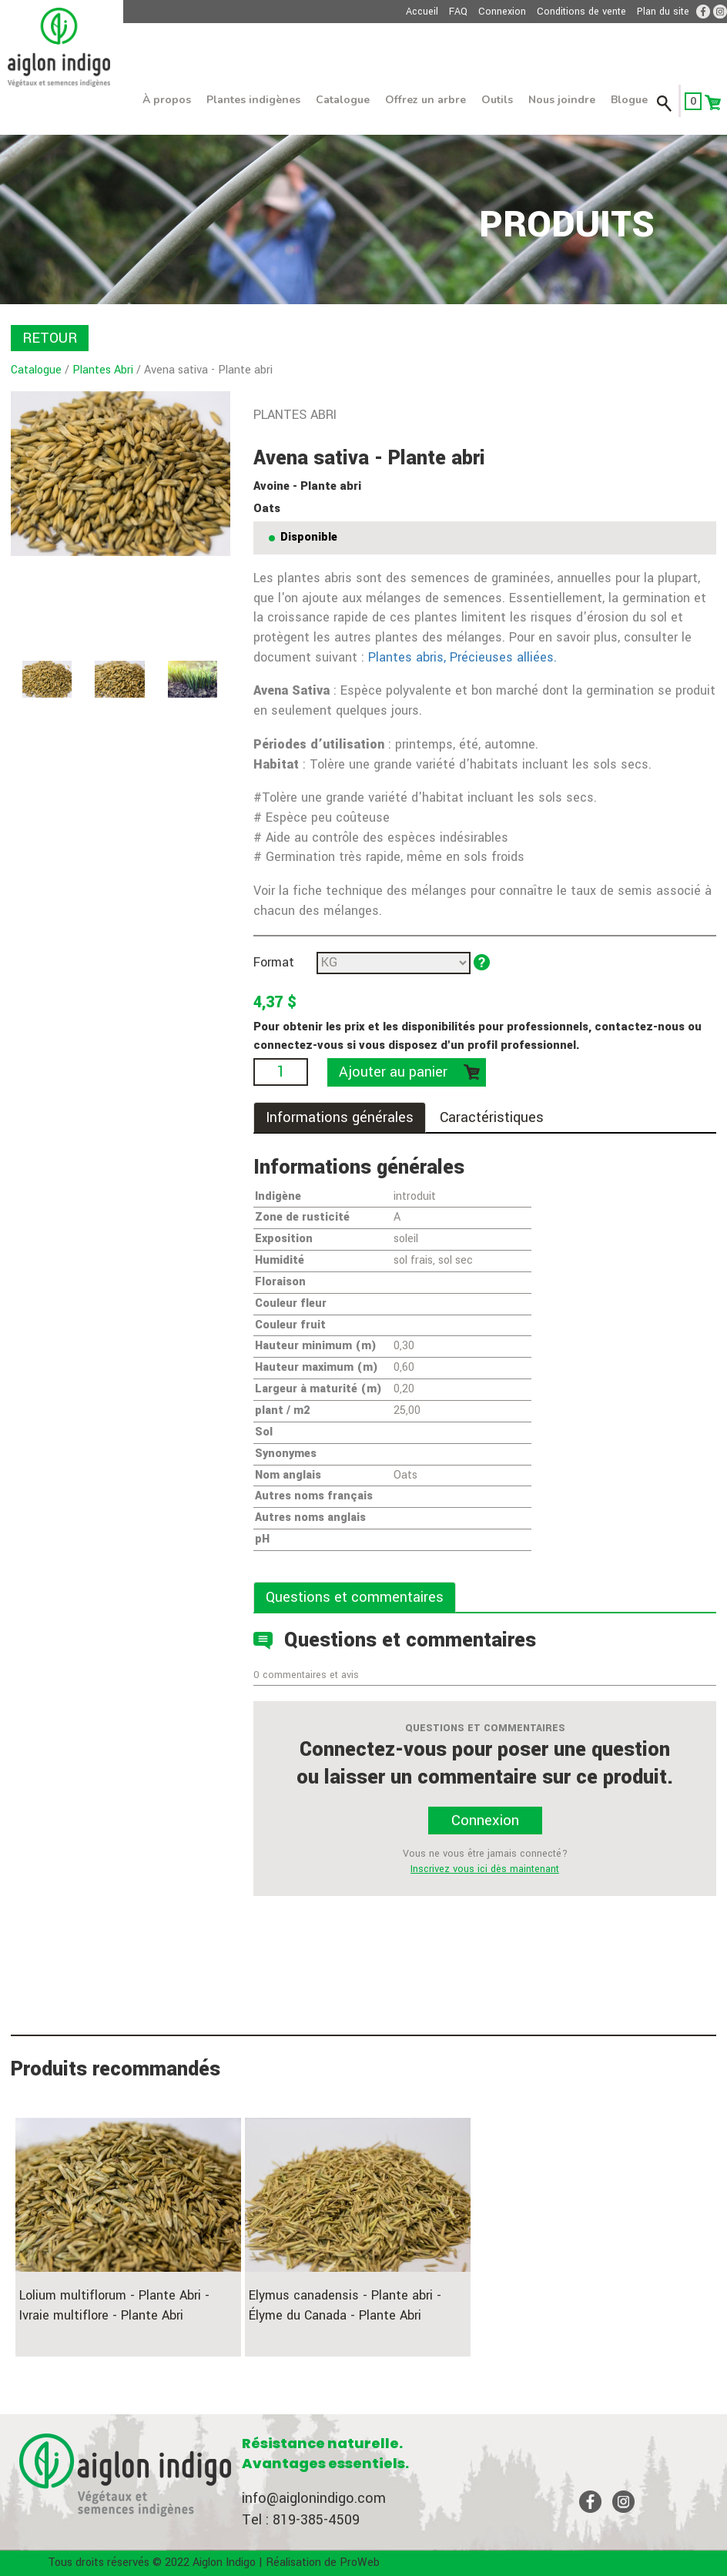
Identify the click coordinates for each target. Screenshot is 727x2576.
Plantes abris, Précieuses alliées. (460, 657)
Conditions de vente (581, 11)
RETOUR (49, 338)
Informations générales (340, 1117)
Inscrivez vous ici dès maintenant (484, 1869)
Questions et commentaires (355, 1597)
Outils (497, 99)
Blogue (629, 99)
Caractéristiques (492, 1117)
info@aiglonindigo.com (314, 2498)
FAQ (458, 11)
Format (273, 962)
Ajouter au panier (393, 1072)
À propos (166, 99)
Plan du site (663, 11)
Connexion (502, 11)
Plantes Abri (102, 370)
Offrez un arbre (425, 99)
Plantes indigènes (253, 99)
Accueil (422, 11)
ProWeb (360, 2562)
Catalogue (343, 99)
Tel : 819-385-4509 (301, 2520)
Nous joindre (561, 99)
